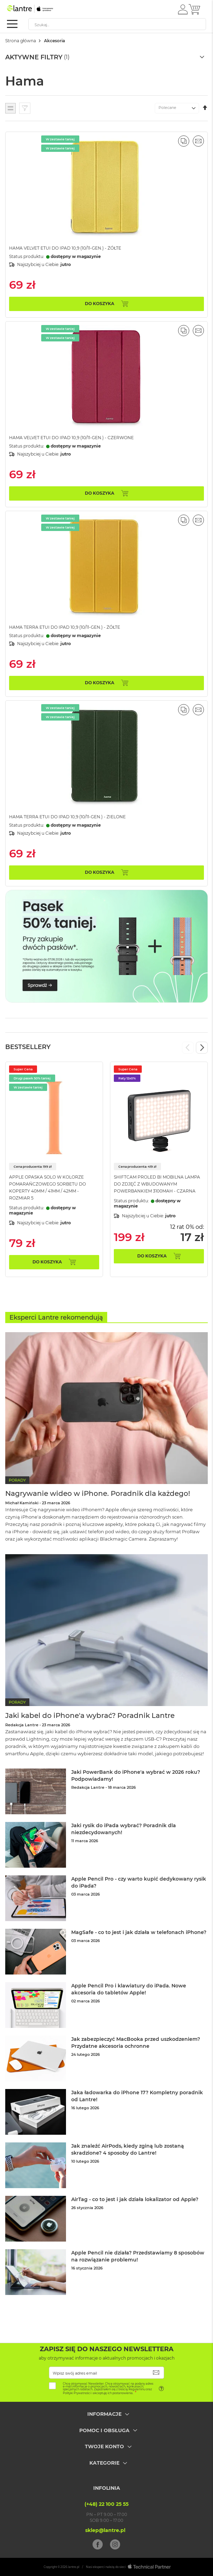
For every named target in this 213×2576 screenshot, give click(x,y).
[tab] (106, 2419)
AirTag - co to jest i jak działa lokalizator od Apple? (134, 2199)
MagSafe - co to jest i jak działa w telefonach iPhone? (138, 1932)
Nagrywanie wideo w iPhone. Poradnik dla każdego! (97, 1493)
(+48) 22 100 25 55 (106, 2504)
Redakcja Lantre (21, 1724)
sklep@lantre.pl (105, 2530)
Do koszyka (47, 1261)
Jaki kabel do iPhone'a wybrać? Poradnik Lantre (90, 1715)
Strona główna (20, 40)
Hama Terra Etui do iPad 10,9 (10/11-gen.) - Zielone (67, 816)
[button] (182, 9)
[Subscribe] (156, 2373)
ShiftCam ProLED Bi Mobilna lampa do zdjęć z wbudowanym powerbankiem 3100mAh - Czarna (157, 1184)
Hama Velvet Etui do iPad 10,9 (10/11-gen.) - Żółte (65, 248)
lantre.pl (73, 2567)
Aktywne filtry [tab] (34, 57)
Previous (188, 1048)
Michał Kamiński (21, 1502)
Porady (17, 1480)
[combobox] (117, 24)
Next (202, 1048)
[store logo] (36, 8)
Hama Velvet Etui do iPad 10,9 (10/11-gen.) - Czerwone (71, 437)
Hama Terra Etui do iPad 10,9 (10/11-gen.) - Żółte (64, 627)
